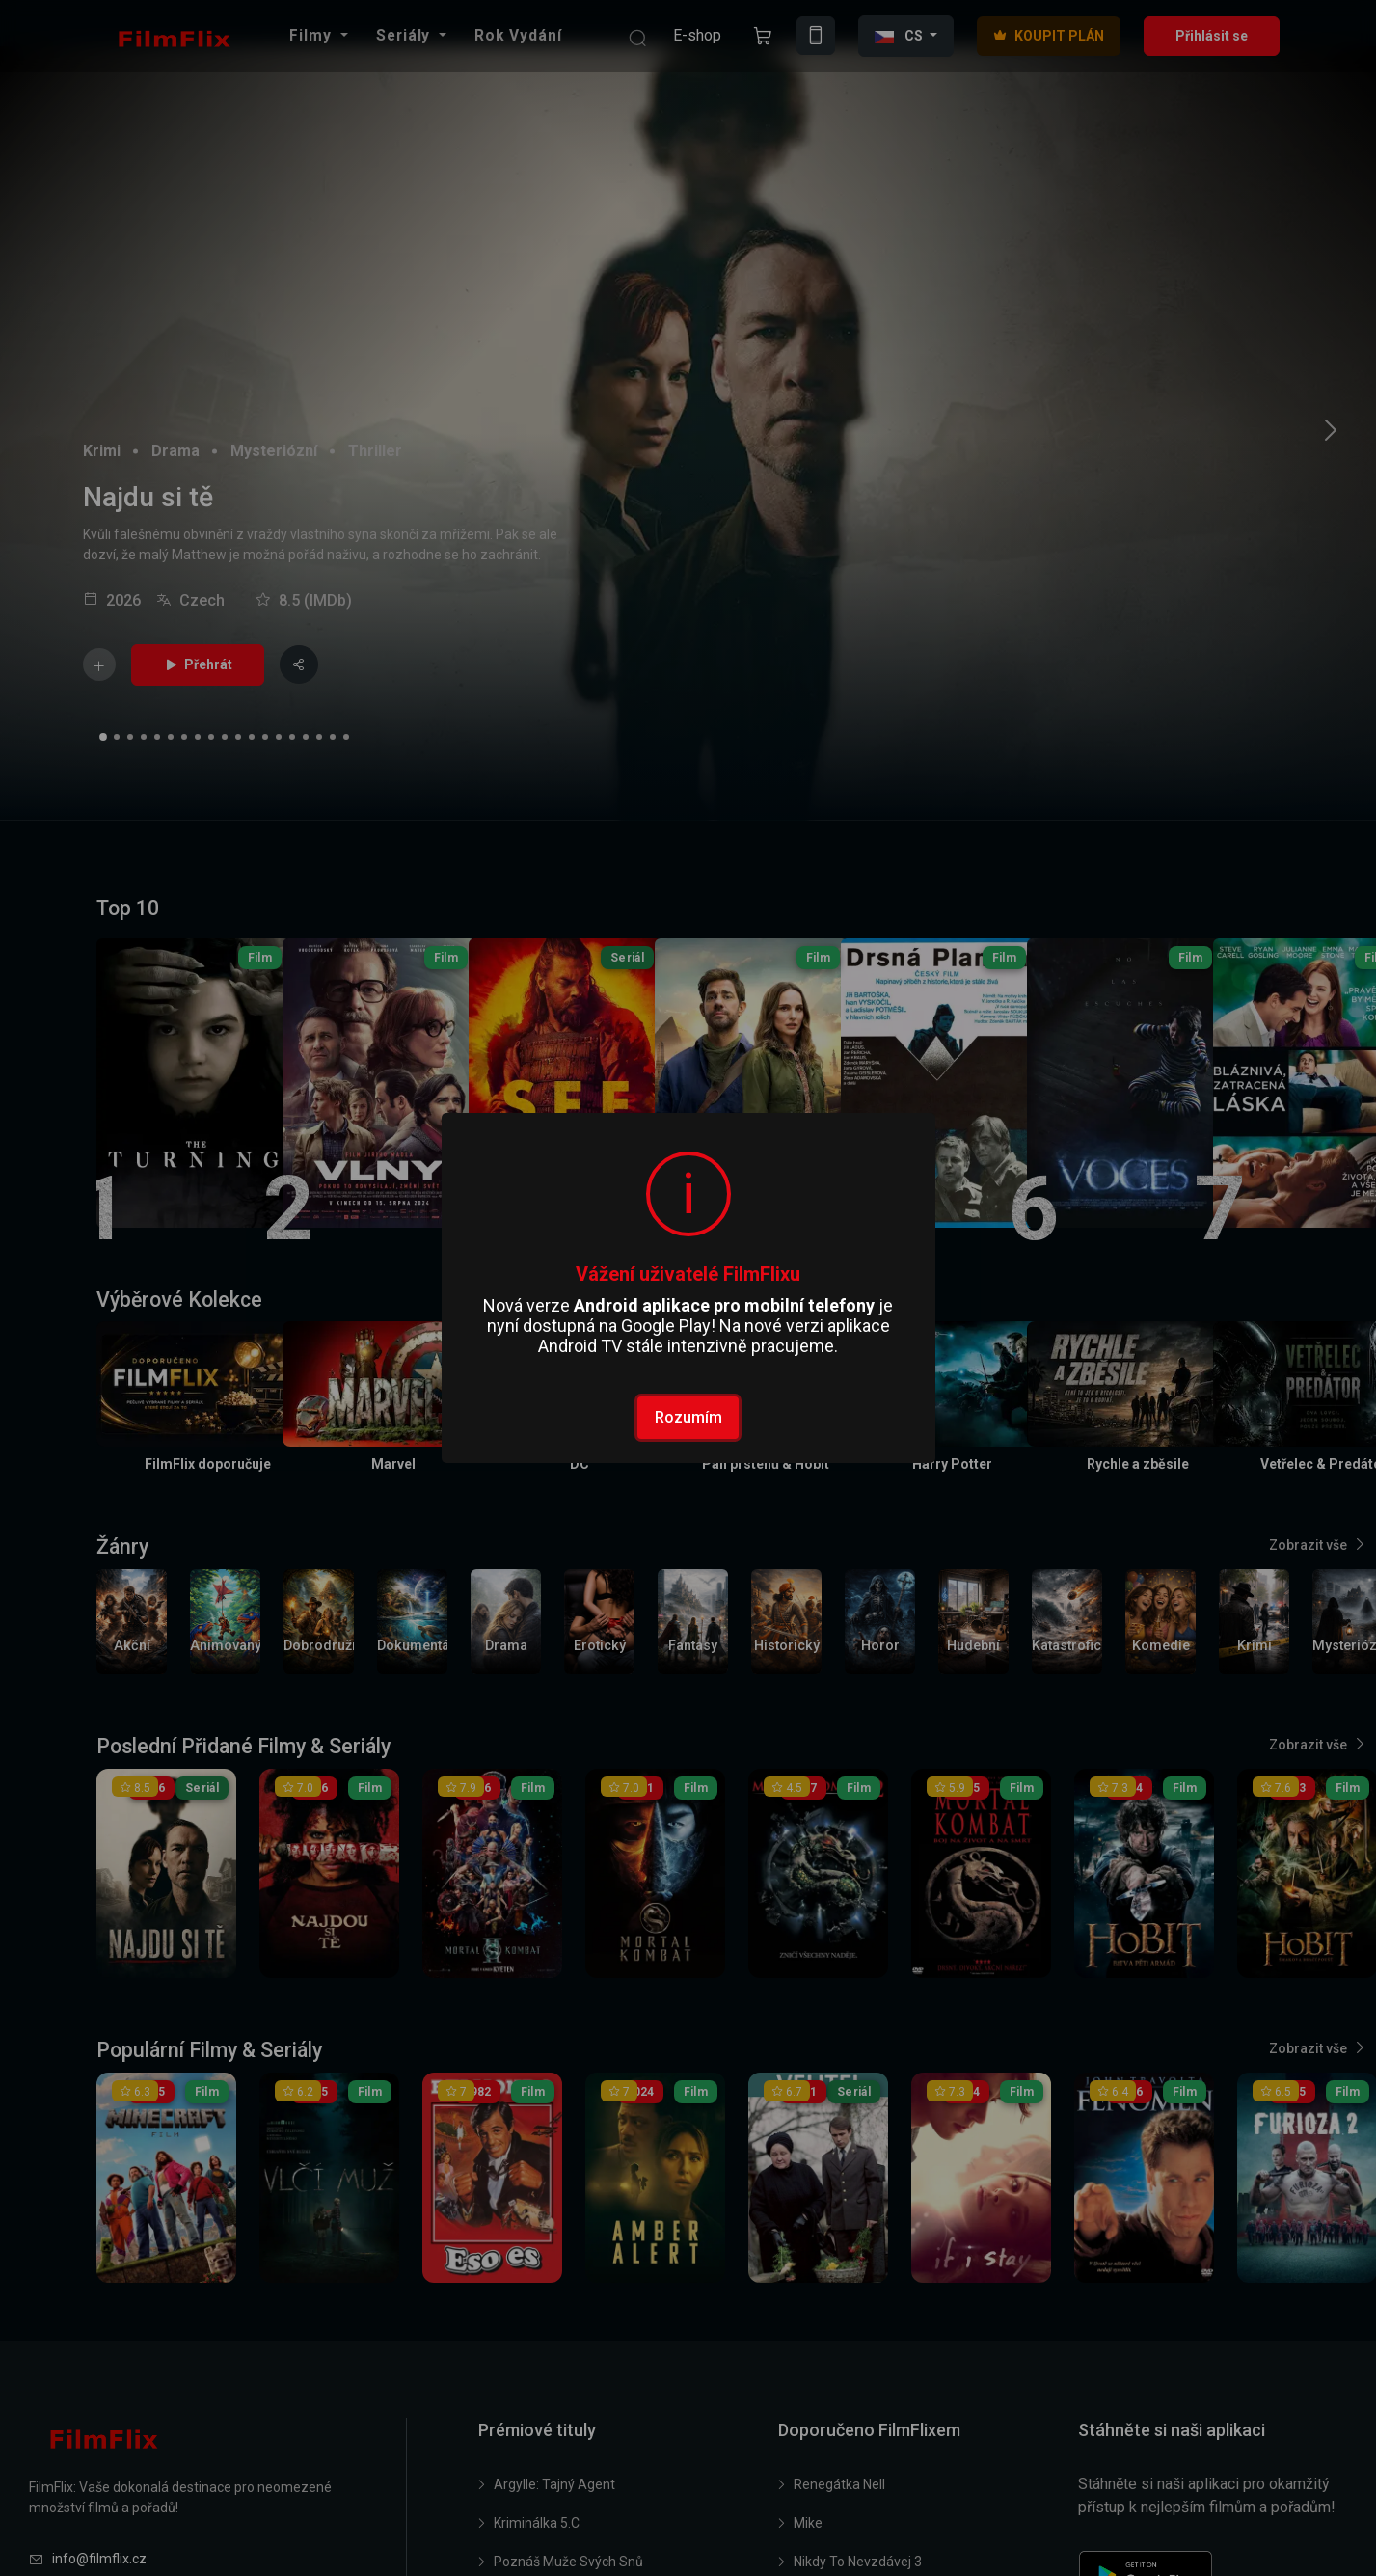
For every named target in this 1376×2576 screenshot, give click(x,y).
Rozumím (688, 1417)
